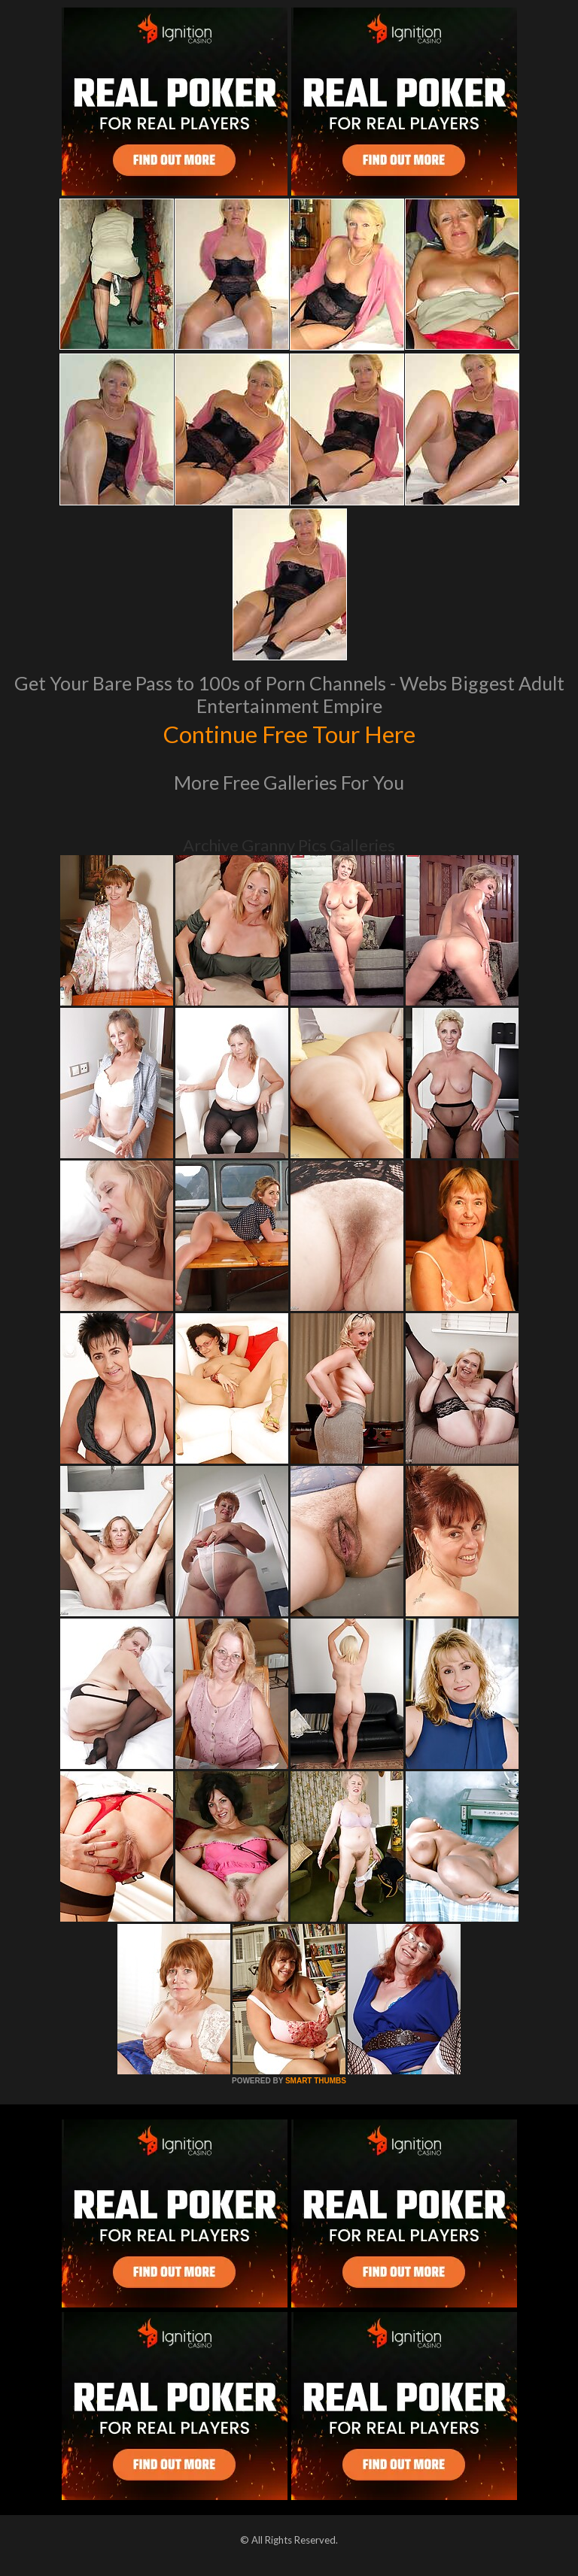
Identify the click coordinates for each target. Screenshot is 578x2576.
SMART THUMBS (315, 2081)
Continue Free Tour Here (289, 732)
